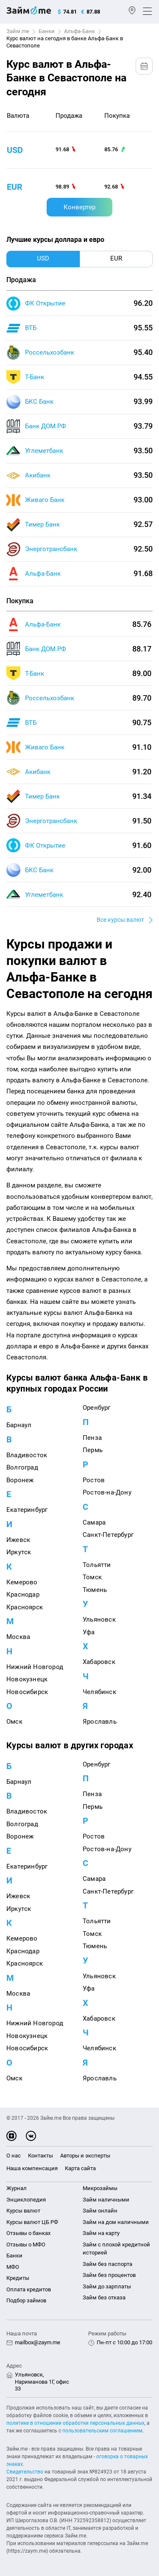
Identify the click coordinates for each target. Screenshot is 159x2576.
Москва (18, 1637)
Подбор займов (26, 2300)
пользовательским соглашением (102, 2431)
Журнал (16, 2188)
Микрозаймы (100, 2188)
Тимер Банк (42, 524)
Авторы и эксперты (85, 2155)
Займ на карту (101, 2233)
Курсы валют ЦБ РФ (32, 2222)
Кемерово (22, 1582)
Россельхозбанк (49, 352)
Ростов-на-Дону (107, 1492)
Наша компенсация (32, 2168)
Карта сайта (80, 2168)
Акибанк (37, 475)
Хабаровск (99, 1662)
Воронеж (19, 1480)
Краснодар (22, 1594)
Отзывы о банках (28, 2233)
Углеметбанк (44, 451)
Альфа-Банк (79, 31)
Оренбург (97, 1407)
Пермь (93, 1450)
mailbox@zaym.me (37, 2342)
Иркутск (18, 1552)
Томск (92, 1577)
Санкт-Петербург (108, 1535)
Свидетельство (24, 2472)
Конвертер (79, 207)
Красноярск (24, 1607)
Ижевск (18, 1540)
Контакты (40, 2155)
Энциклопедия (26, 2199)
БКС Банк (39, 401)
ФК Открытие (45, 303)
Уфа (89, 1632)
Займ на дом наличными (116, 2222)
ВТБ (30, 328)
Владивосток (26, 1455)
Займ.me (17, 31)
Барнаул (18, 1425)
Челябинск (99, 1692)
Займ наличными (106, 2199)
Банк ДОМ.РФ (45, 426)
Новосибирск (27, 1692)
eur (14, 187)
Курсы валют (23, 2210)
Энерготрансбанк (51, 549)
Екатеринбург (26, 1510)
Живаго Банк (44, 500)
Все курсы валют (120, 919)
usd (15, 150)
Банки (47, 31)
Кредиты (17, 2278)
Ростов (94, 1480)
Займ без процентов (109, 2275)
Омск (14, 1721)
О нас (13, 2155)
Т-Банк (34, 377)
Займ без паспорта (107, 2264)
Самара (94, 1522)
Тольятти (97, 1565)
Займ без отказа (104, 2297)
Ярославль (100, 1721)
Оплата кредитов (28, 2289)
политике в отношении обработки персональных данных (75, 2423)
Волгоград (22, 1467)
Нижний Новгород (34, 1667)
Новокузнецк (26, 1679)
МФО (12, 2267)
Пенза (92, 1438)
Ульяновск (99, 1619)
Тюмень (95, 1590)
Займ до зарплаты (107, 2286)
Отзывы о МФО (25, 2244)
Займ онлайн (100, 2210)
